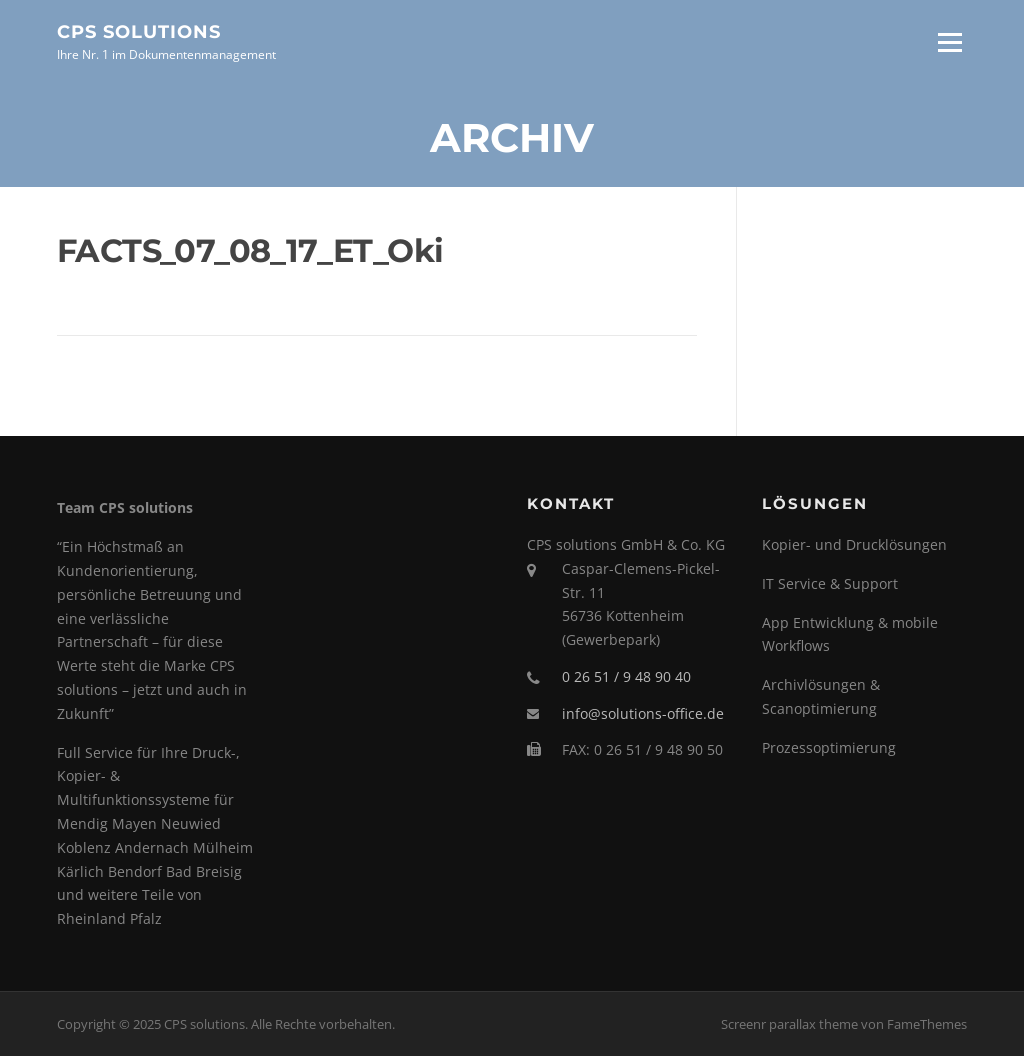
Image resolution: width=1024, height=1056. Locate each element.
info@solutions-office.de (643, 713)
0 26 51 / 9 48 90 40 (626, 676)
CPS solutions (139, 32)
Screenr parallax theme (789, 1024)
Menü (949, 42)
